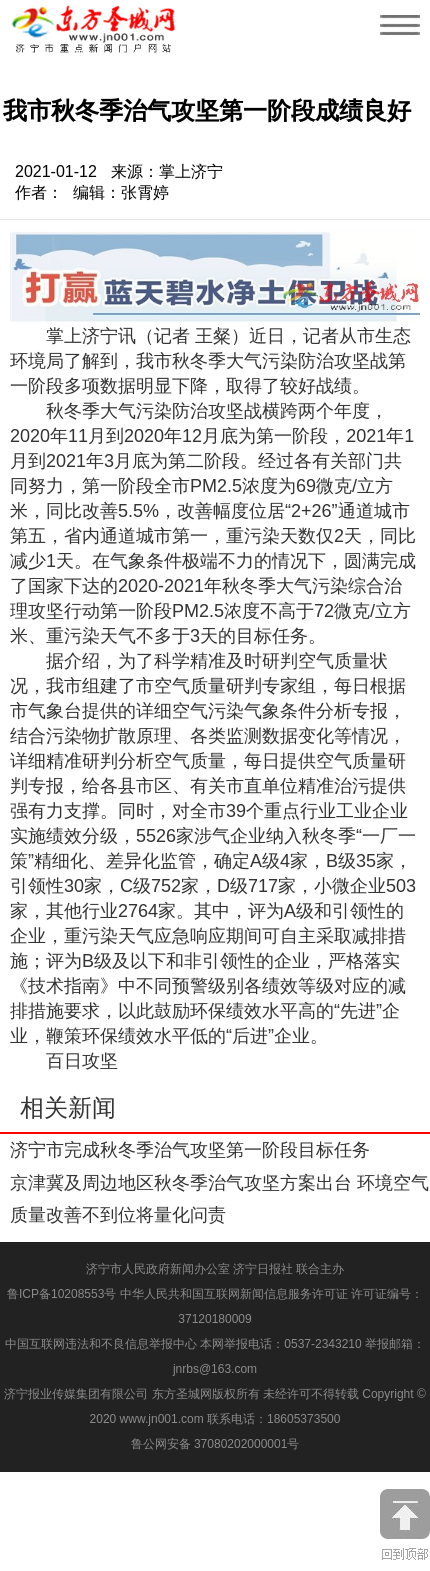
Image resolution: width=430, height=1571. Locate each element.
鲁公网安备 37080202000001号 (215, 1444)
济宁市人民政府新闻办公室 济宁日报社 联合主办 (215, 1269)
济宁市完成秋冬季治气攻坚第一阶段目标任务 (190, 1150)
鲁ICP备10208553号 (61, 1294)
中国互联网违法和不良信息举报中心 (102, 1344)
